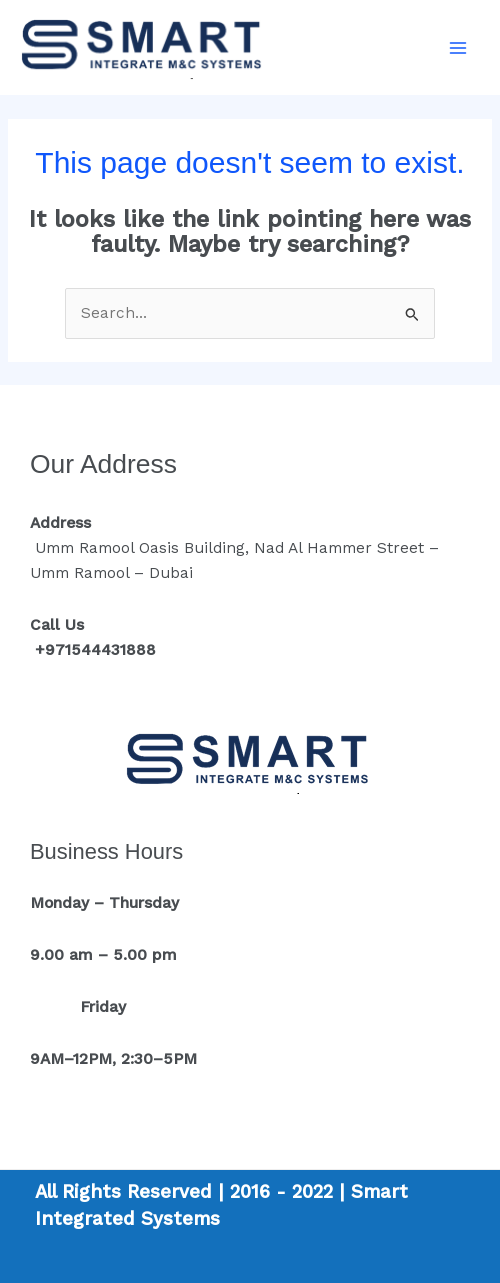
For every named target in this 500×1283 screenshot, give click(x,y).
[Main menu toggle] (458, 47)
